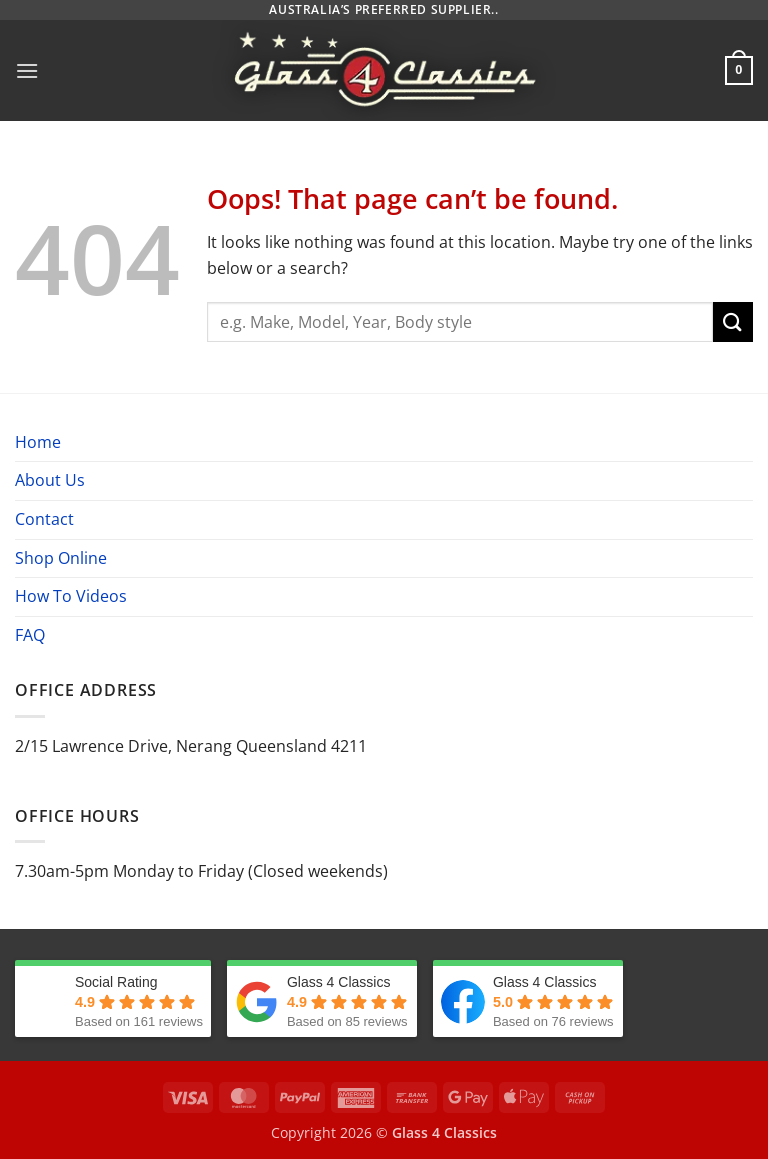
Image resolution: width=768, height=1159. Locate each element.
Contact (44, 519)
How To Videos (71, 596)
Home (38, 442)
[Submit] (733, 321)
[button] (27, 70)
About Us (50, 480)
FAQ (30, 635)
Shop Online (61, 558)
